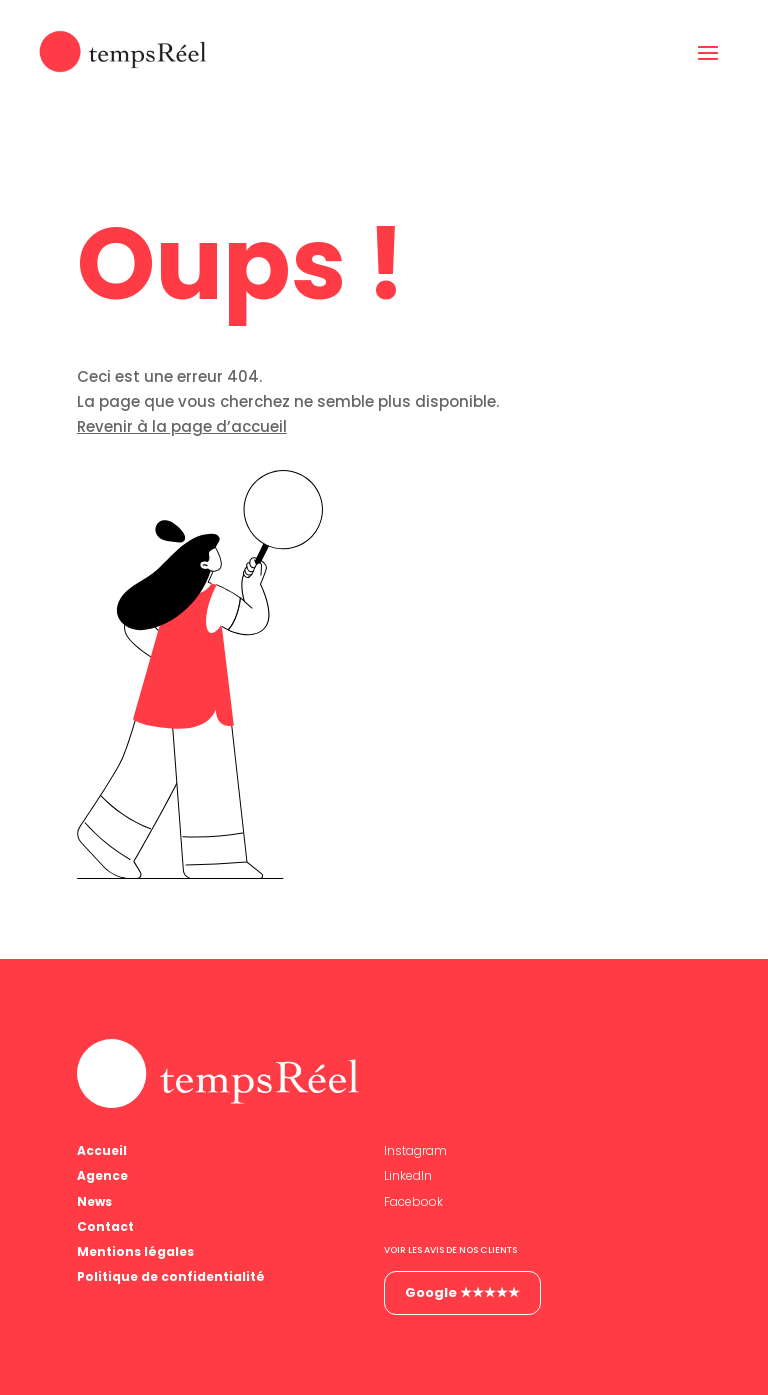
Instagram (415, 1150)
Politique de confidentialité (171, 1276)
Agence (102, 1175)
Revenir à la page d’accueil (182, 426)
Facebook (413, 1201)
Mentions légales (135, 1251)
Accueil (102, 1150)
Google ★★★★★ (462, 1292)
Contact (105, 1226)
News (94, 1201)
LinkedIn (408, 1175)
